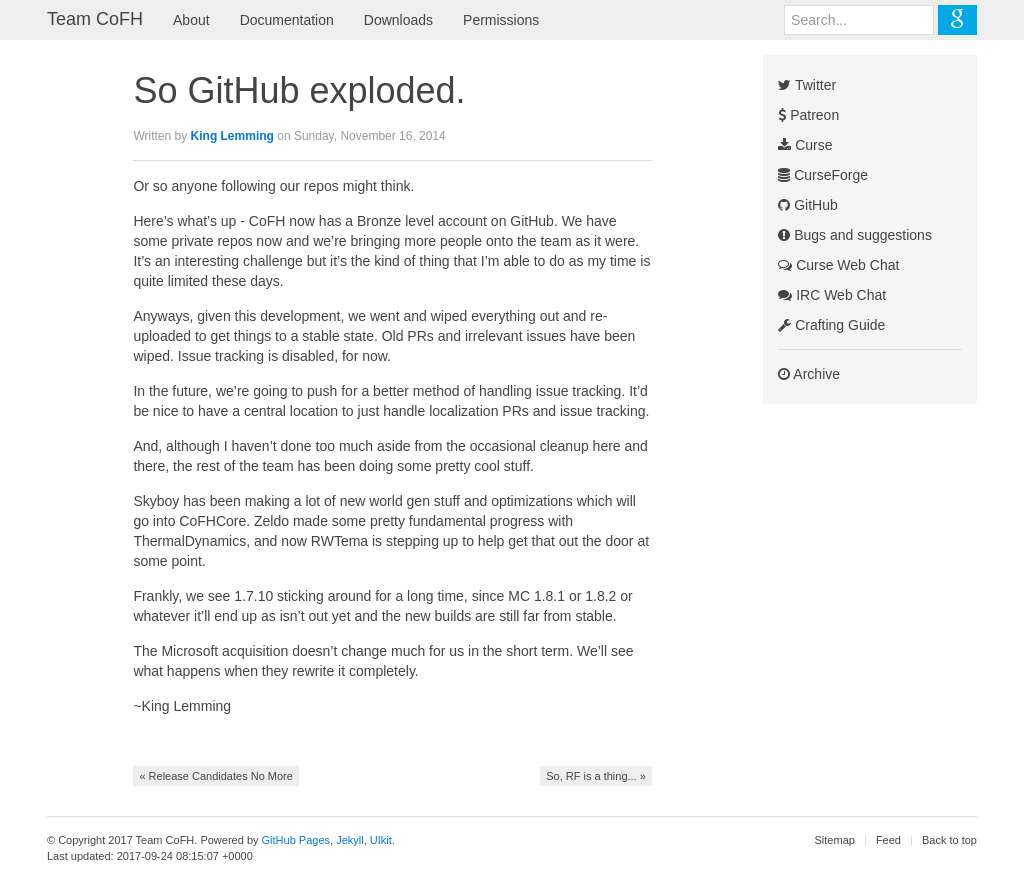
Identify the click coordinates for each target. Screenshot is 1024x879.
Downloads (398, 20)
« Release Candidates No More (215, 776)
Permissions (501, 20)
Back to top (949, 840)
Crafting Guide (831, 325)
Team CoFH (95, 19)
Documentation (287, 20)
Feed (888, 840)
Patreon (808, 115)
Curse (805, 145)
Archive (809, 374)
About (191, 20)
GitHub (807, 205)
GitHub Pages (296, 840)
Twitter (807, 85)
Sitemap (835, 840)
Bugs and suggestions (855, 235)
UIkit (381, 840)
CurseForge (823, 175)
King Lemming (232, 136)
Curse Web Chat (838, 265)
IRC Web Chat (832, 295)
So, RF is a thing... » (596, 776)
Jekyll (350, 840)
